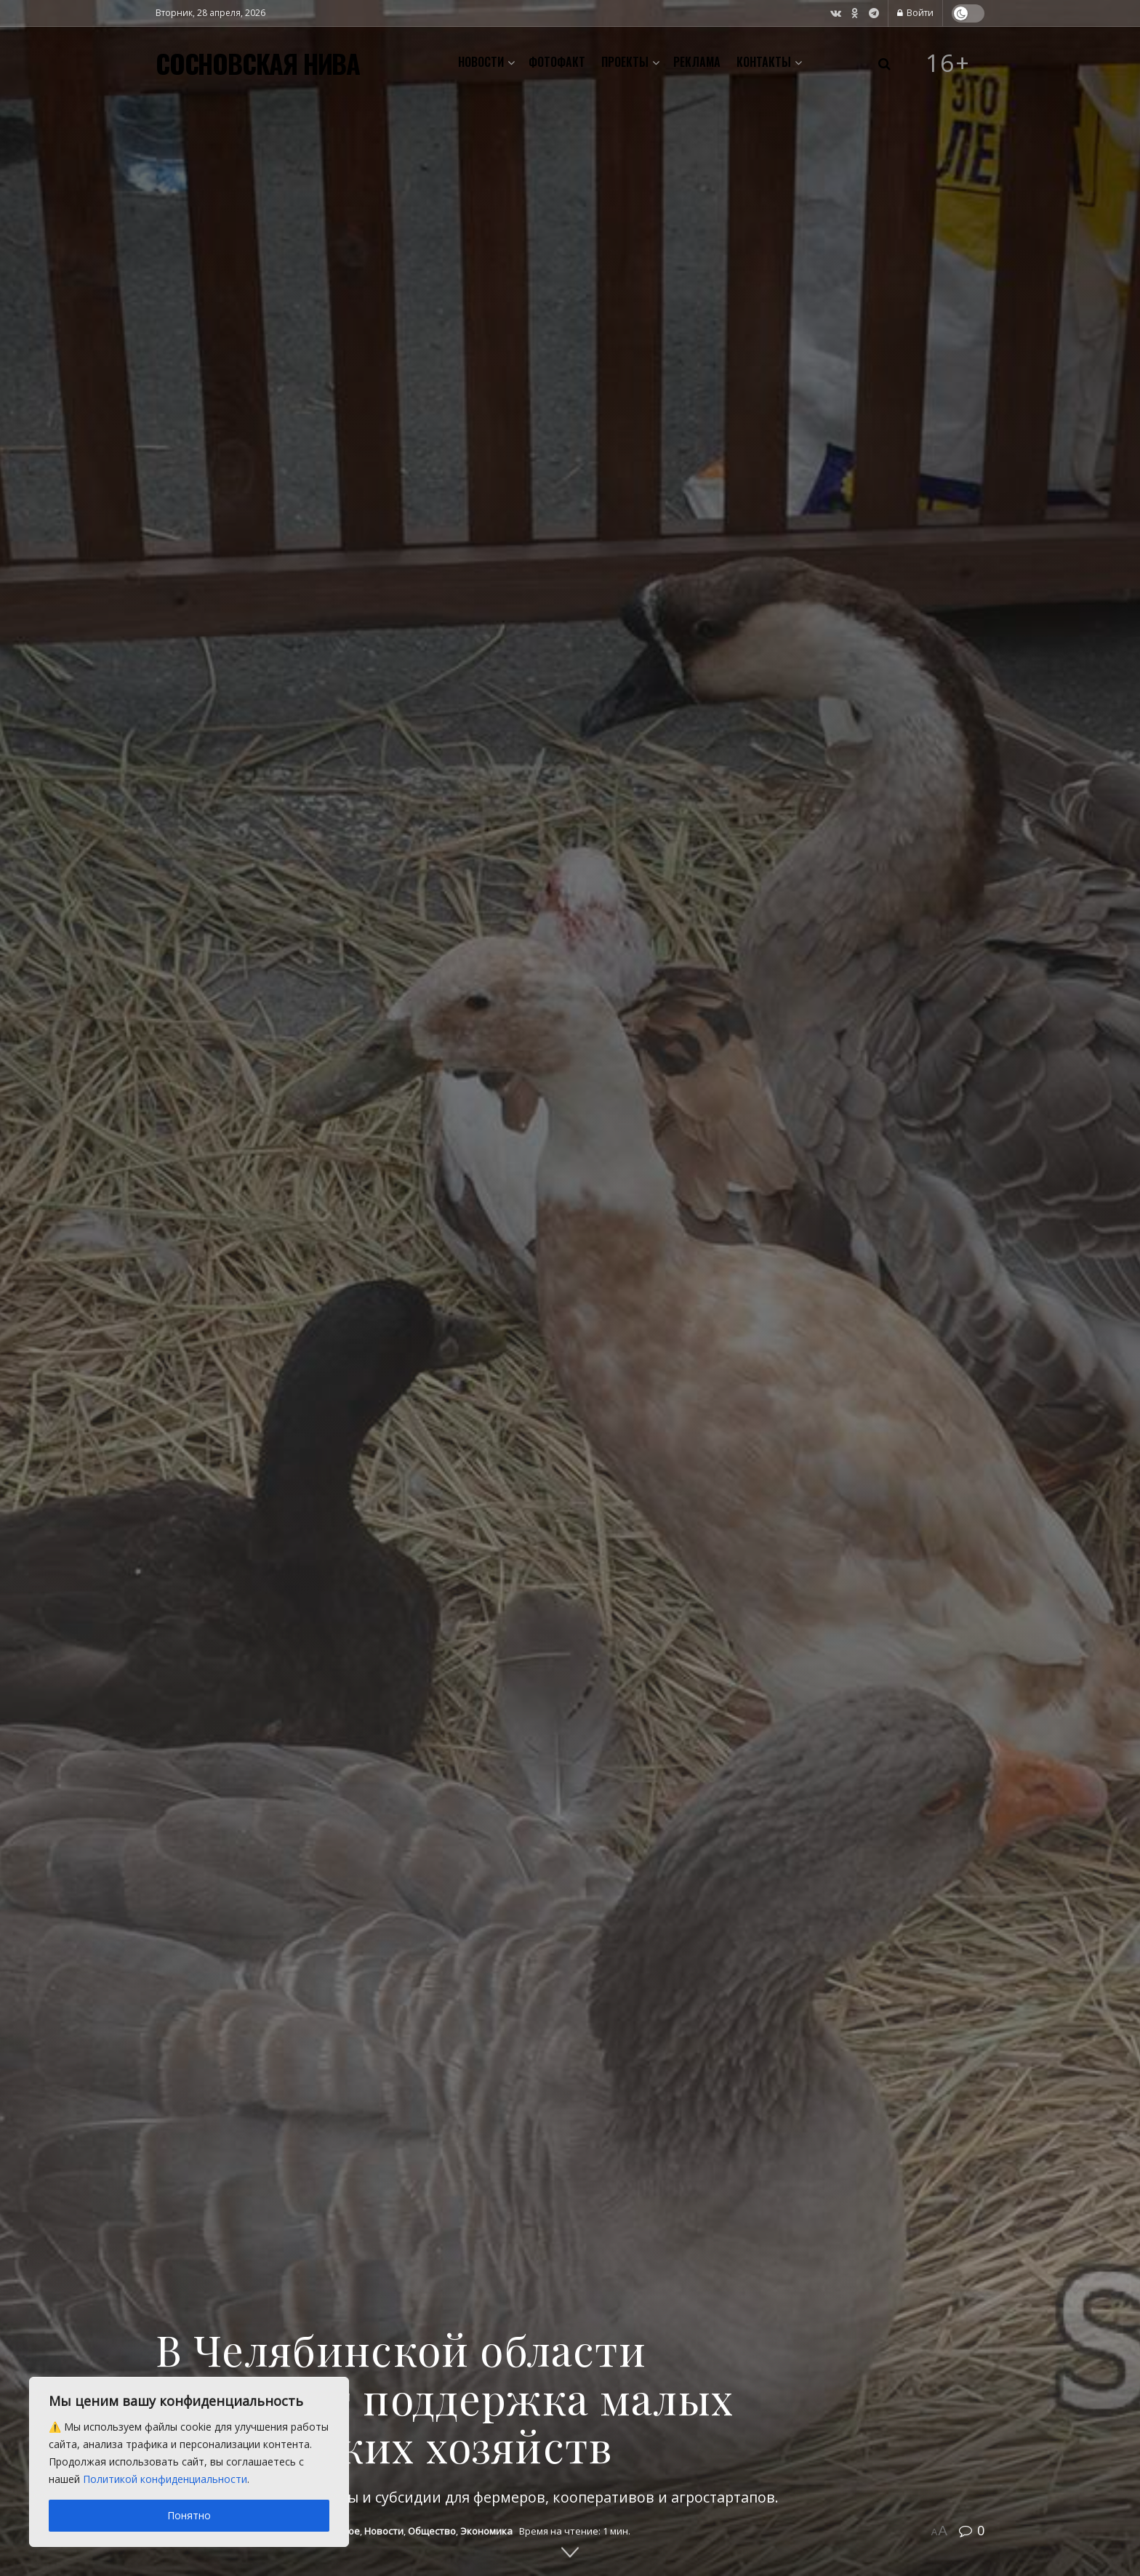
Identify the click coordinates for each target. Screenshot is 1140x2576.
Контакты (763, 62)
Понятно (189, 2515)
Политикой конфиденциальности (165, 2479)
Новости (481, 62)
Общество (432, 2530)
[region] (189, 2462)
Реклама (696, 62)
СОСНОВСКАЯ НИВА (258, 63)
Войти (915, 13)
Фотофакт (557, 62)
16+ (948, 63)
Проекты (625, 62)
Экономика (486, 2530)
